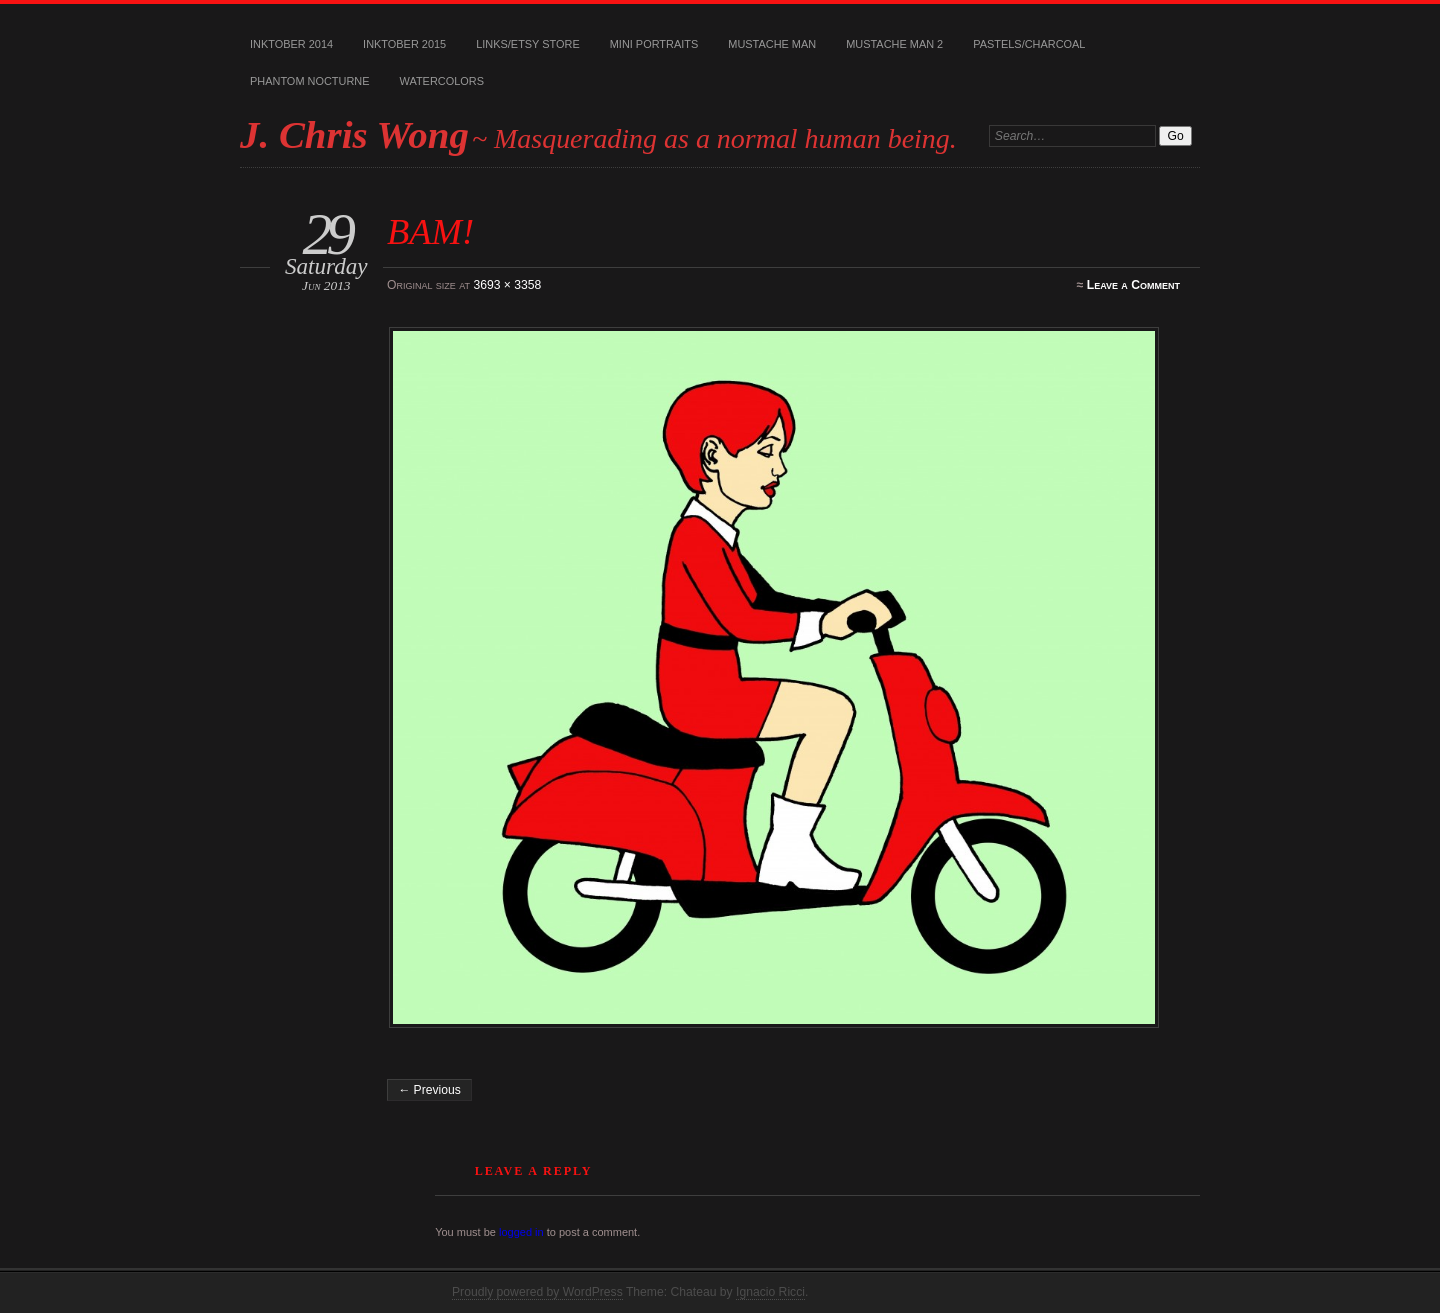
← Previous (429, 1090)
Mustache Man (772, 44)
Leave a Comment (1133, 285)
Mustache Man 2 (894, 44)
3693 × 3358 (507, 285)
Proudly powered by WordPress (537, 1292)
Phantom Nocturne (310, 81)
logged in (521, 1232)
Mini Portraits (654, 44)
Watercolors (442, 81)
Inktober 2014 (291, 44)
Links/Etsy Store (528, 44)
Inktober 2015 (404, 44)
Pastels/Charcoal (1029, 44)
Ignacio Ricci (770, 1292)
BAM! (430, 231)
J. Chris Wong (354, 134)
